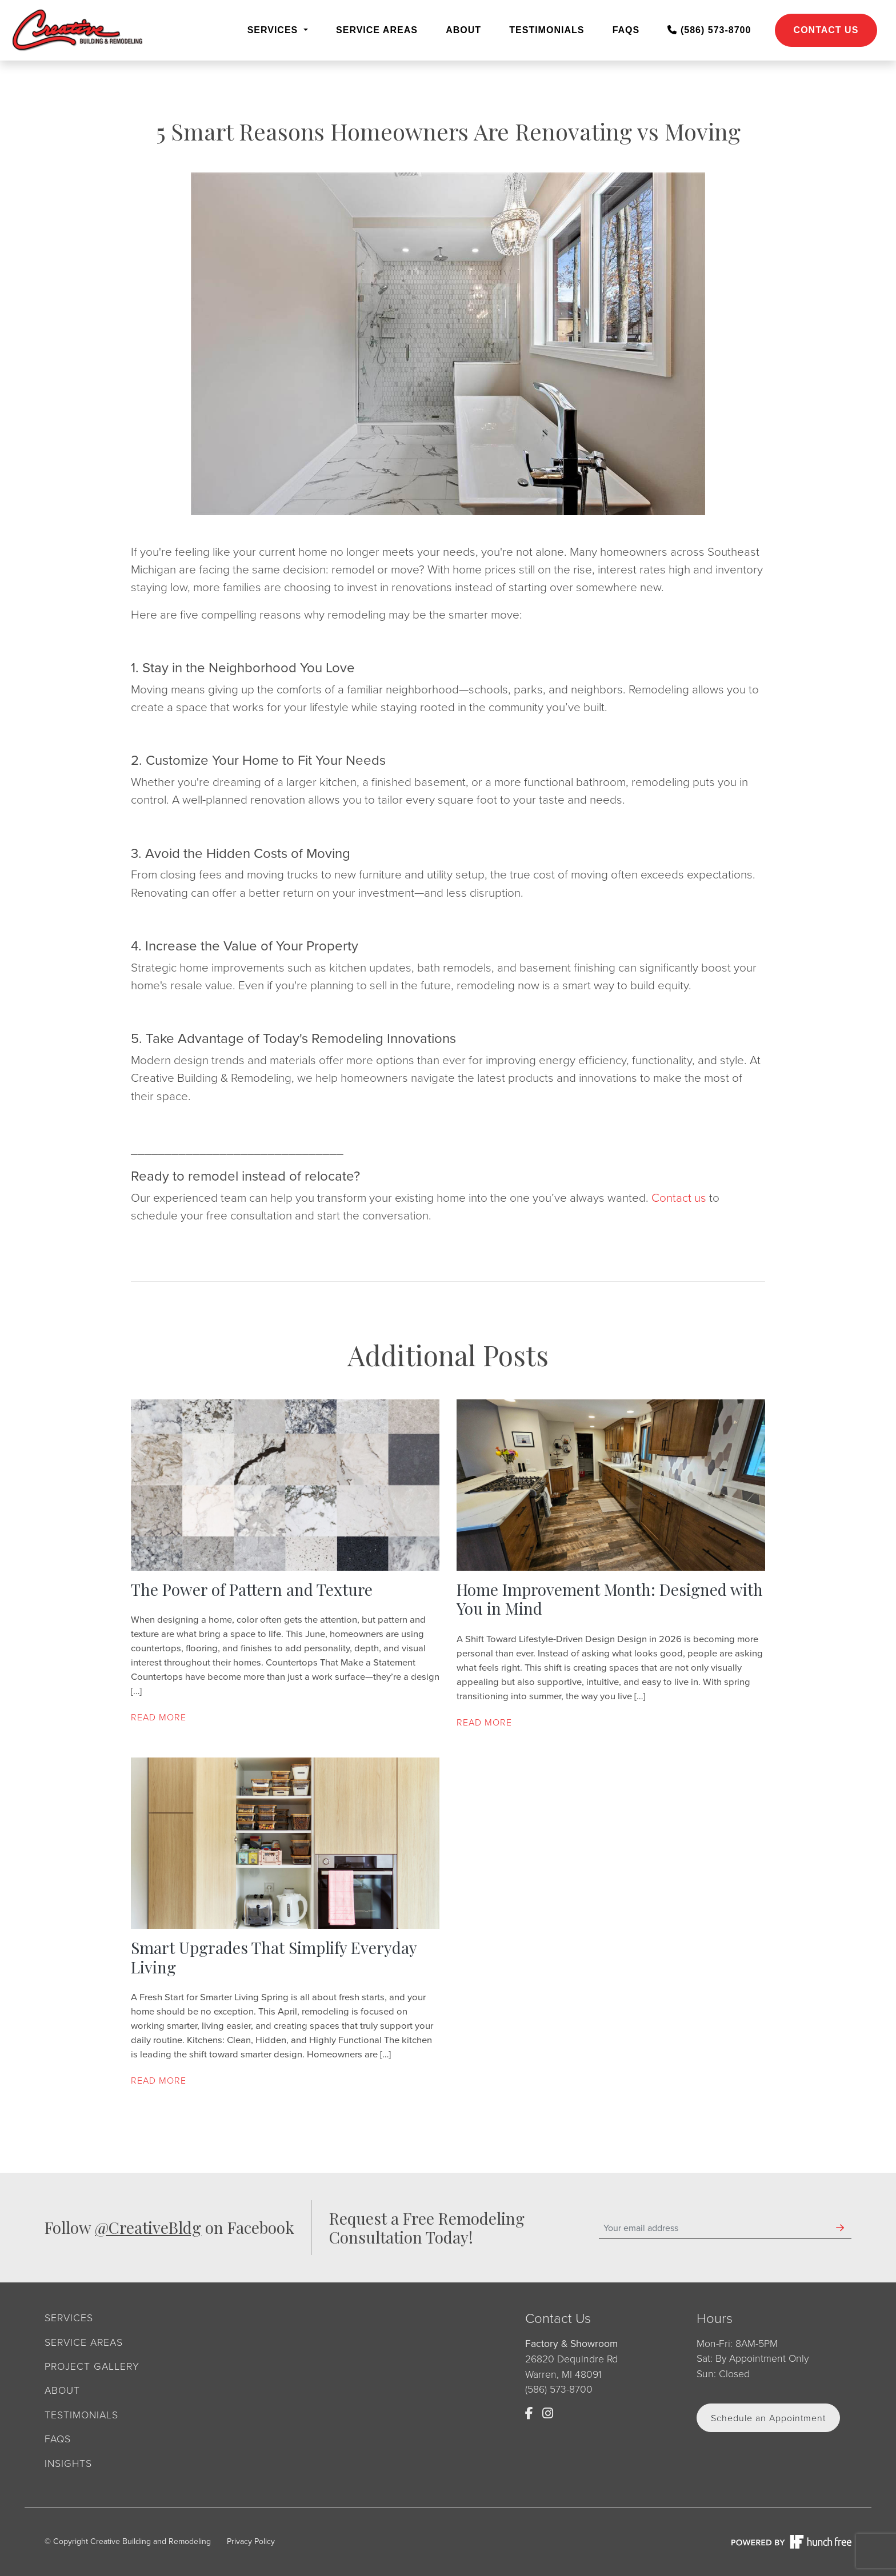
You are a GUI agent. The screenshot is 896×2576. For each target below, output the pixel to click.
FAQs (626, 30)
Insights (68, 2463)
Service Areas (377, 30)
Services (69, 2317)
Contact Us (826, 30)
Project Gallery (92, 2366)
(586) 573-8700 (709, 30)
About (463, 30)
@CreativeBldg (148, 2227)
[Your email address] (714, 2227)
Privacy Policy (251, 2541)
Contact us (678, 1197)
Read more (158, 1717)
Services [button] (274, 30)
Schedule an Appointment (768, 2418)
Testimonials (546, 30)
